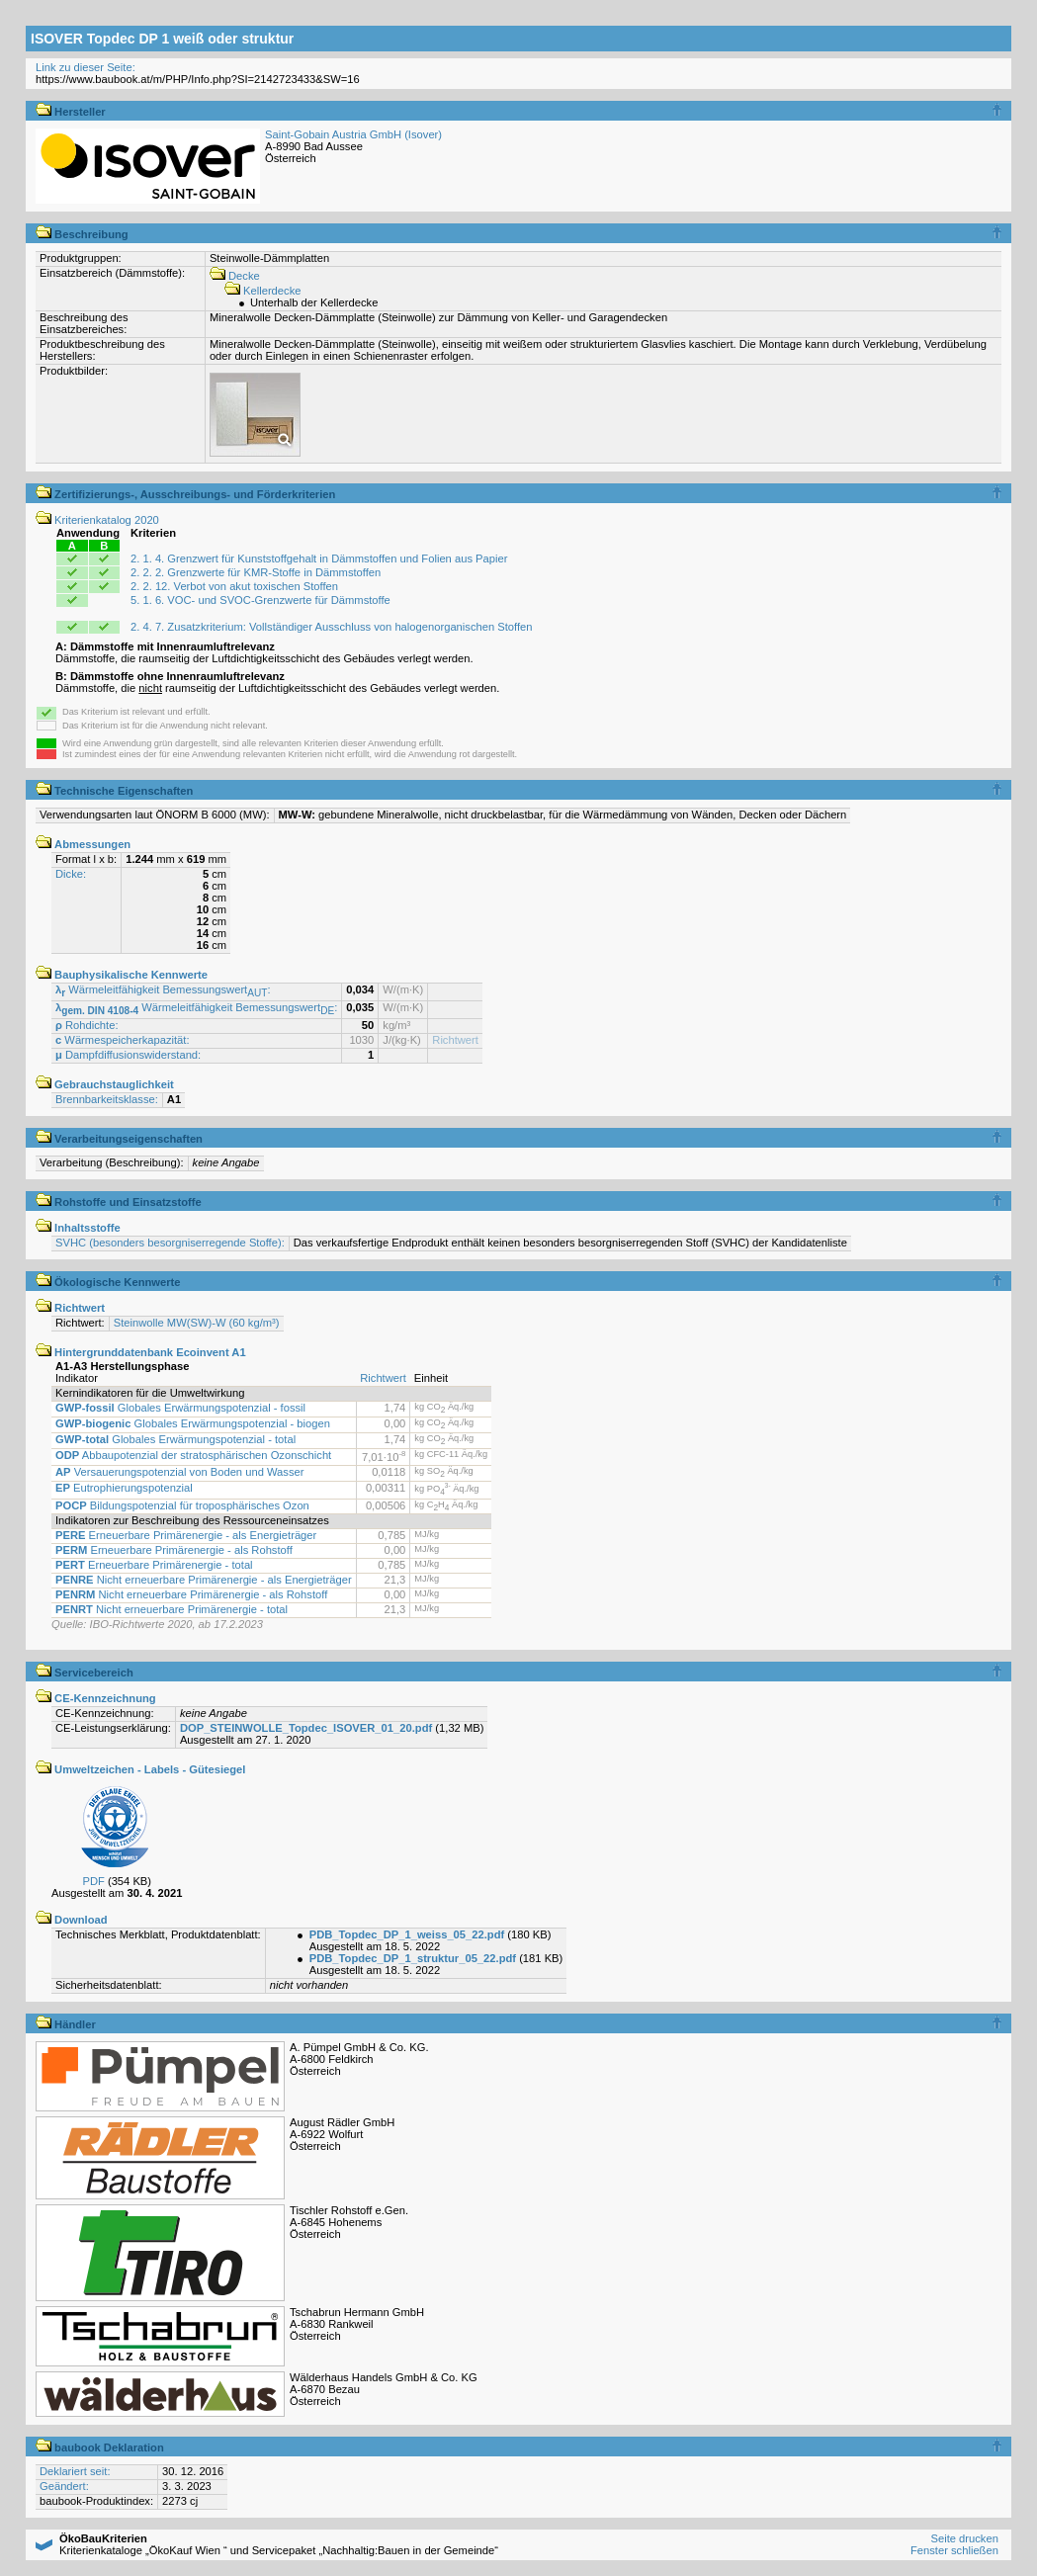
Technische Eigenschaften (114, 791)
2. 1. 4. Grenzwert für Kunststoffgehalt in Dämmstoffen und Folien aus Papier (318, 558)
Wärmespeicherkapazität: (122, 1040)
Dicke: (70, 874)
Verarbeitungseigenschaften (119, 1139)
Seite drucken (963, 2538)
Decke (235, 276)
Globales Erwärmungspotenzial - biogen (192, 1423)
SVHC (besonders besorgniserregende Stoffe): (170, 1242)
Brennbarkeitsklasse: (106, 1099)
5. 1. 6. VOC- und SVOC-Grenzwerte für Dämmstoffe (260, 600)
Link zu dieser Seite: (85, 67)
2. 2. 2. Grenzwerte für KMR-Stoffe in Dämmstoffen (255, 572)
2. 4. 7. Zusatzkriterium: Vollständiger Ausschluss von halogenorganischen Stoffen (331, 627)
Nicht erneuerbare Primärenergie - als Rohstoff (191, 1594)
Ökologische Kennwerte (108, 1282)
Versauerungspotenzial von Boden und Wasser (179, 1472)
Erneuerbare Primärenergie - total (154, 1565)
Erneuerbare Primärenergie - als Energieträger (185, 1535)
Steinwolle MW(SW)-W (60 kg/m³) (197, 1323)
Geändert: (64, 2486)
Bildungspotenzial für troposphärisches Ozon (182, 1505)
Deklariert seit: (75, 2471)
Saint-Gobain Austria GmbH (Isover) (353, 134)
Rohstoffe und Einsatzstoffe (119, 1202)
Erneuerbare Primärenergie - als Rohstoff (174, 1550)
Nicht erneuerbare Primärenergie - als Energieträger (203, 1580)
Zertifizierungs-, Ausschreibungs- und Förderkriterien (185, 494)
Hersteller (71, 112)
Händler (66, 2024)
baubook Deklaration (100, 2447)
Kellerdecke (263, 291)
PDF (93, 1881)
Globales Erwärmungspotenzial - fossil (180, 1408)
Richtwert (455, 1040)
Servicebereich (84, 1672)
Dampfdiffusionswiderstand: (128, 1055)
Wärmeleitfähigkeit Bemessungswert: (163, 989)
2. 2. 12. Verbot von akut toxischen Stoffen (234, 586)
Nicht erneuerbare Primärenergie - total (171, 1609)
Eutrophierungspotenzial (124, 1488)
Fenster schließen (954, 2550)
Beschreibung (82, 234)
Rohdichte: (87, 1025)
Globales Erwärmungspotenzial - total (175, 1439)
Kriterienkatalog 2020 (97, 520)
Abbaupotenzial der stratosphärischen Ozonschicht (193, 1455)
